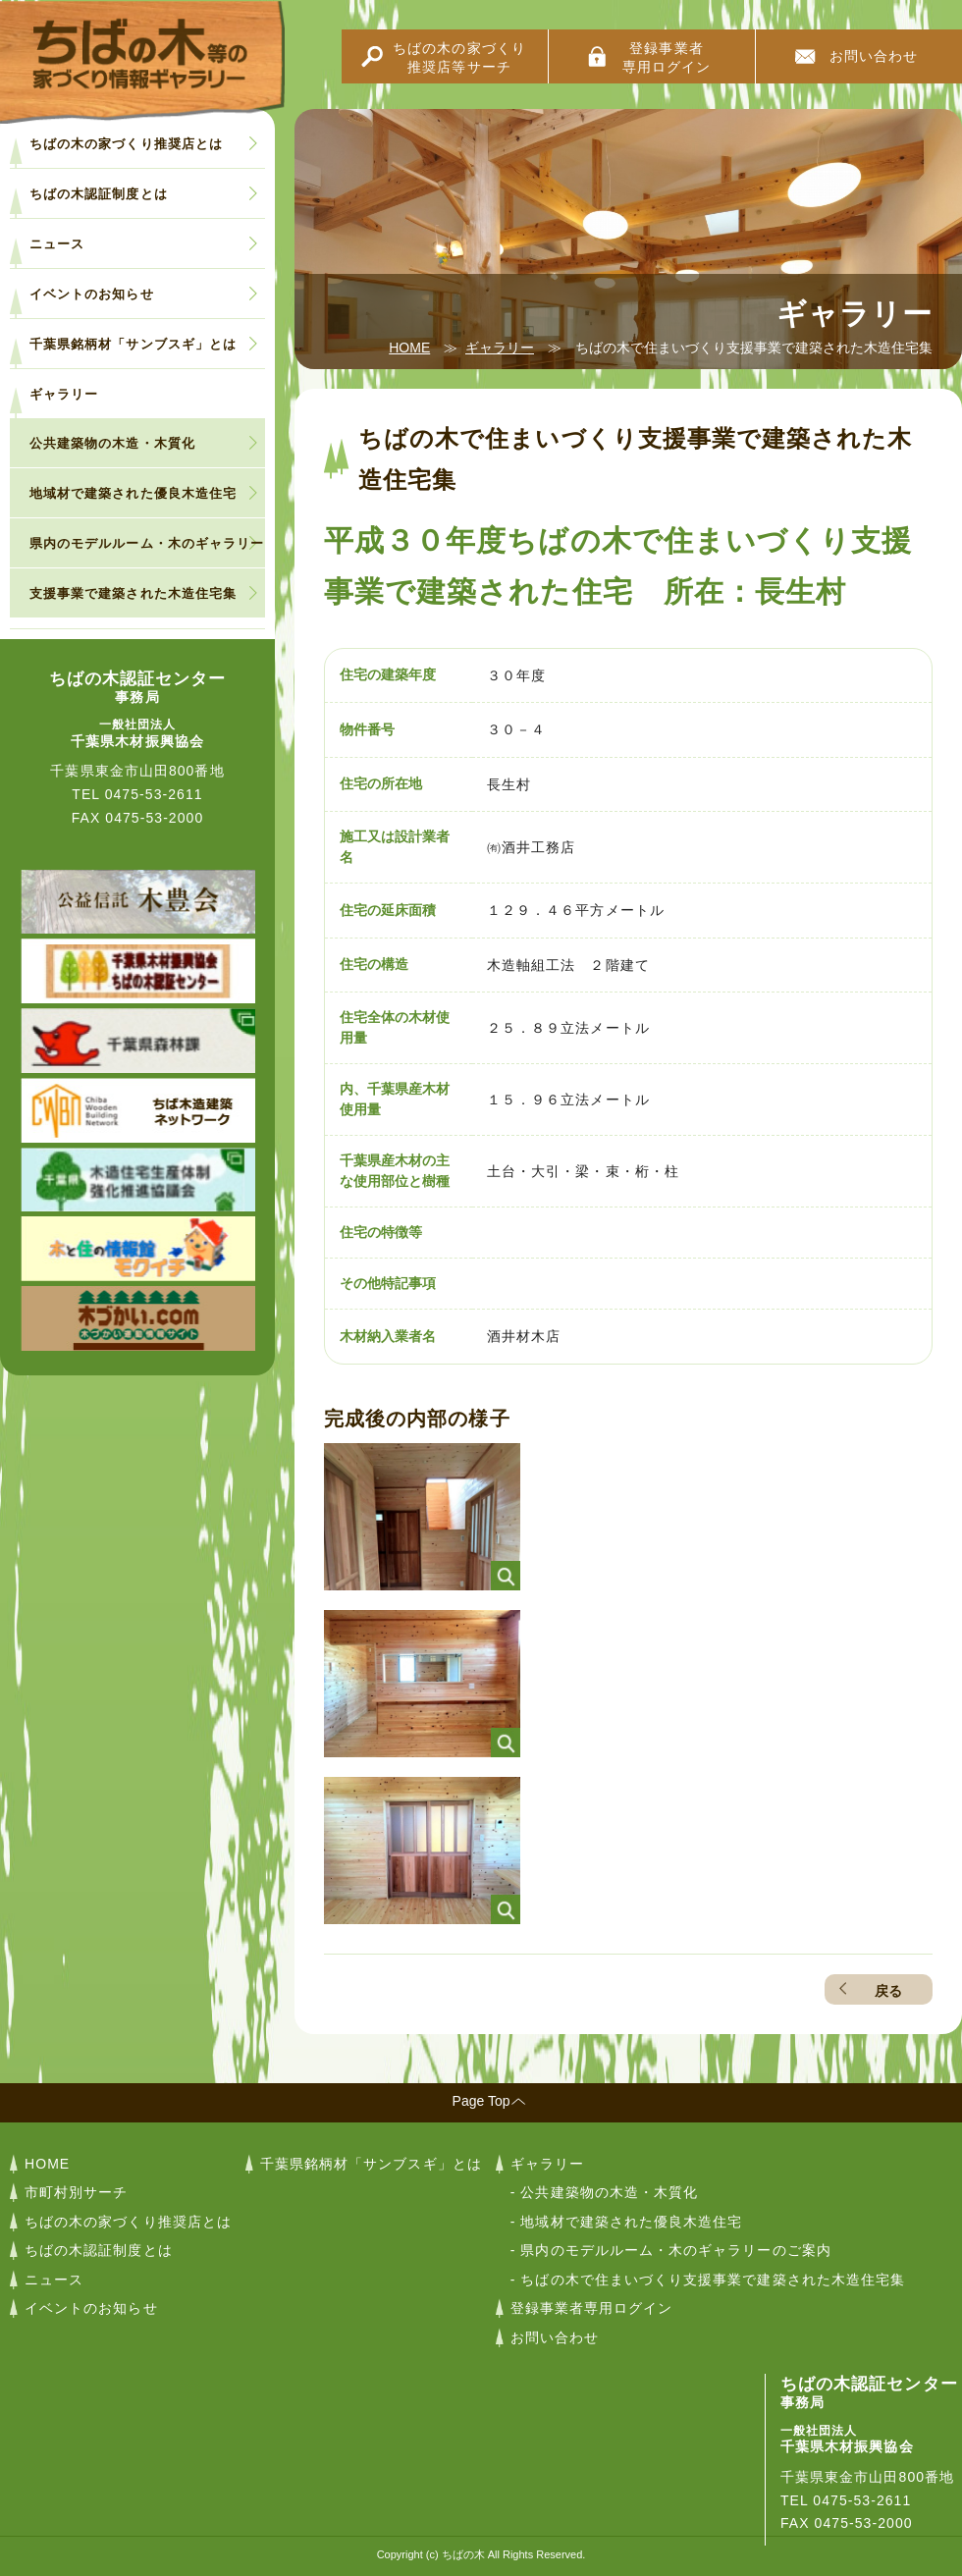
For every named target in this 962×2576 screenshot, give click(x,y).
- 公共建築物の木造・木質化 (604, 2192)
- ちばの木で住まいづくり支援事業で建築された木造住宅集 (707, 2279)
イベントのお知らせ (91, 294)
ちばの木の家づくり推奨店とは (126, 143)
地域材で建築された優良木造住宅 (133, 493)
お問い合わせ (873, 56)
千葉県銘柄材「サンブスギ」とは (133, 344)
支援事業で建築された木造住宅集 (133, 593)
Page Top (481, 2101)
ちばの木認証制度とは (98, 194)
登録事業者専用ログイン (666, 57)
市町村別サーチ (76, 2192)
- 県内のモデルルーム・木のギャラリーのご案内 (670, 2250)
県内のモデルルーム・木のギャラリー (146, 543)
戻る (888, 1991)
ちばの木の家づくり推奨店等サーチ (459, 57)
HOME (409, 347)
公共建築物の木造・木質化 (112, 443)
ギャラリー (499, 347)
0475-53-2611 (154, 794)
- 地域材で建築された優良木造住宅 (626, 2221)
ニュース (56, 244)
